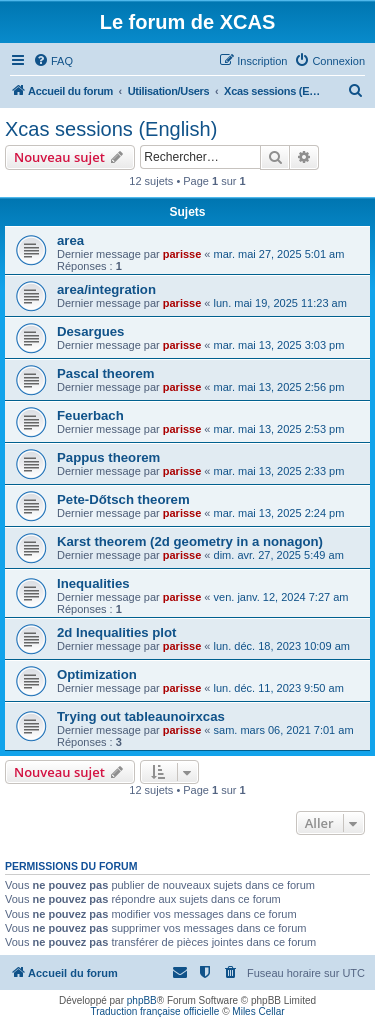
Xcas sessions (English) (111, 129)
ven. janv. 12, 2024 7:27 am (281, 597)
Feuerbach (90, 415)
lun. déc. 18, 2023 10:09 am (282, 646)
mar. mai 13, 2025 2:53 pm (279, 429)
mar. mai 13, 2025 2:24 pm (279, 513)
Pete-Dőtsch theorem (123, 499)
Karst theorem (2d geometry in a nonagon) (190, 541)
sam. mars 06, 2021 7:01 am (284, 730)
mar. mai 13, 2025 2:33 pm (279, 471)
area (70, 240)
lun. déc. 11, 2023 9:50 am (279, 688)
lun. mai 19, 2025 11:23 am (280, 303)
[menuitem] (53, 61)
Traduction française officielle (154, 1011)
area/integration (106, 289)
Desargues (90, 331)
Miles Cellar (258, 1011)
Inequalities (93, 583)
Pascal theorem (106, 373)
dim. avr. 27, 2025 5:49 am (279, 555)
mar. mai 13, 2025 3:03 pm (279, 345)
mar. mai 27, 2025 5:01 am (279, 254)
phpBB (142, 1000)
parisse (182, 254)
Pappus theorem (108, 457)
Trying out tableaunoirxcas (141, 716)
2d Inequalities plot (116, 632)
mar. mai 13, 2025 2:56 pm (279, 387)
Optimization (97, 674)
